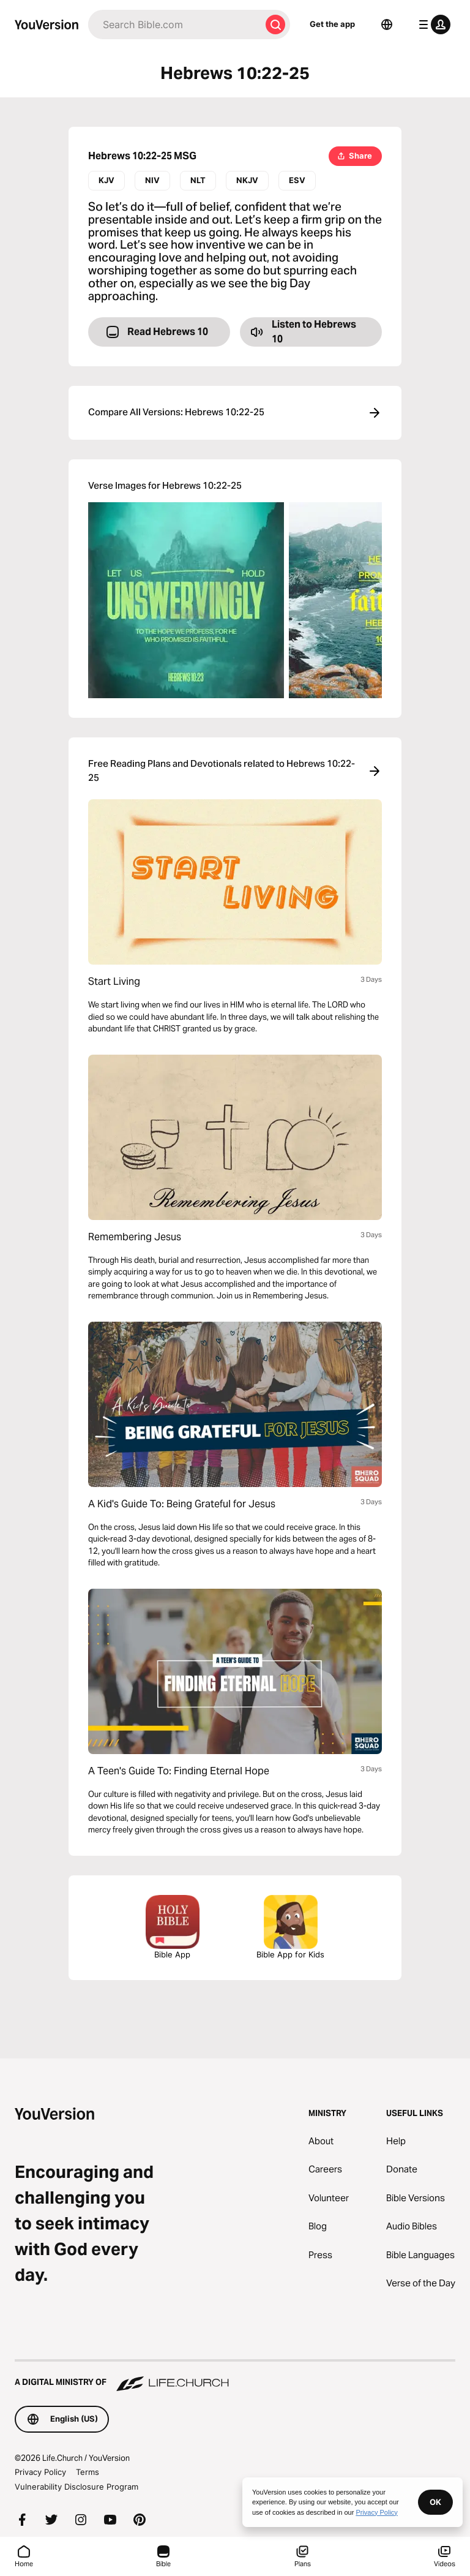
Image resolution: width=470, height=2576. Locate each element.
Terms (87, 2472)
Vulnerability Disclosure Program (76, 2486)
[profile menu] (432, 24)
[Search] (174, 24)
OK (435, 2502)
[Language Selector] (387, 24)
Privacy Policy (40, 2472)
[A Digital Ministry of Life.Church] (235, 2376)
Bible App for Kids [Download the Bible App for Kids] (290, 1927)
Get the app (332, 24)
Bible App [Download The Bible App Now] (173, 1927)
